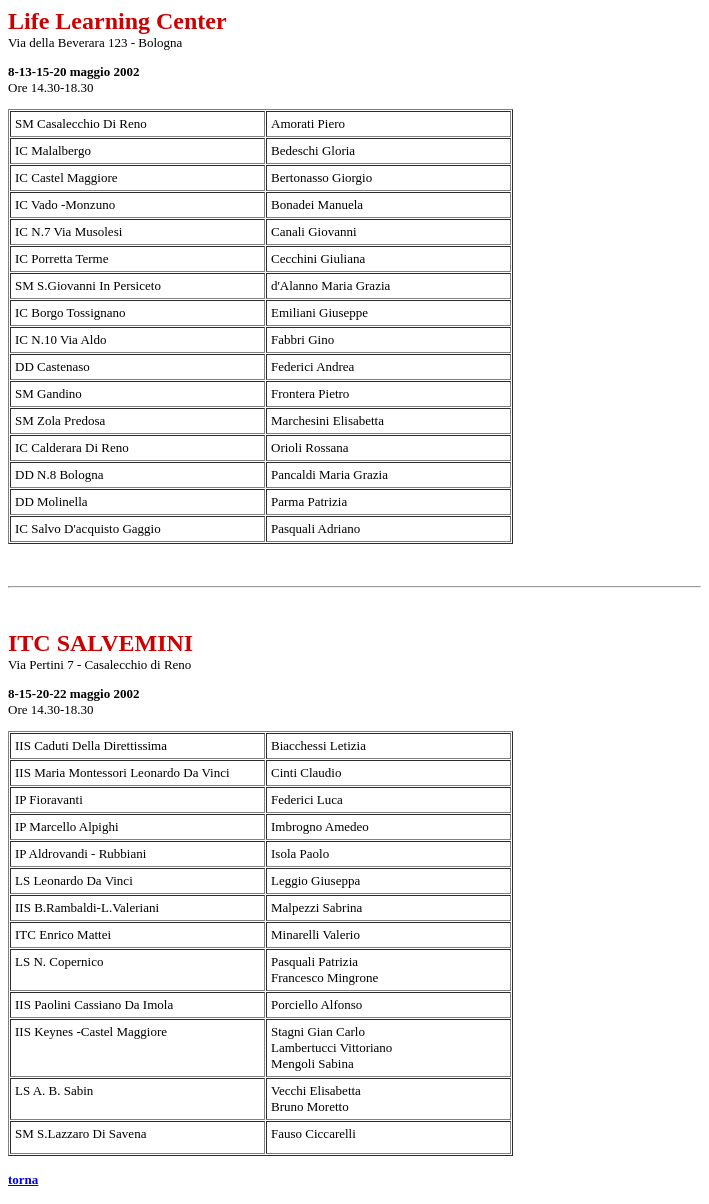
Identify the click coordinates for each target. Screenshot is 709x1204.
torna (23, 1179)
